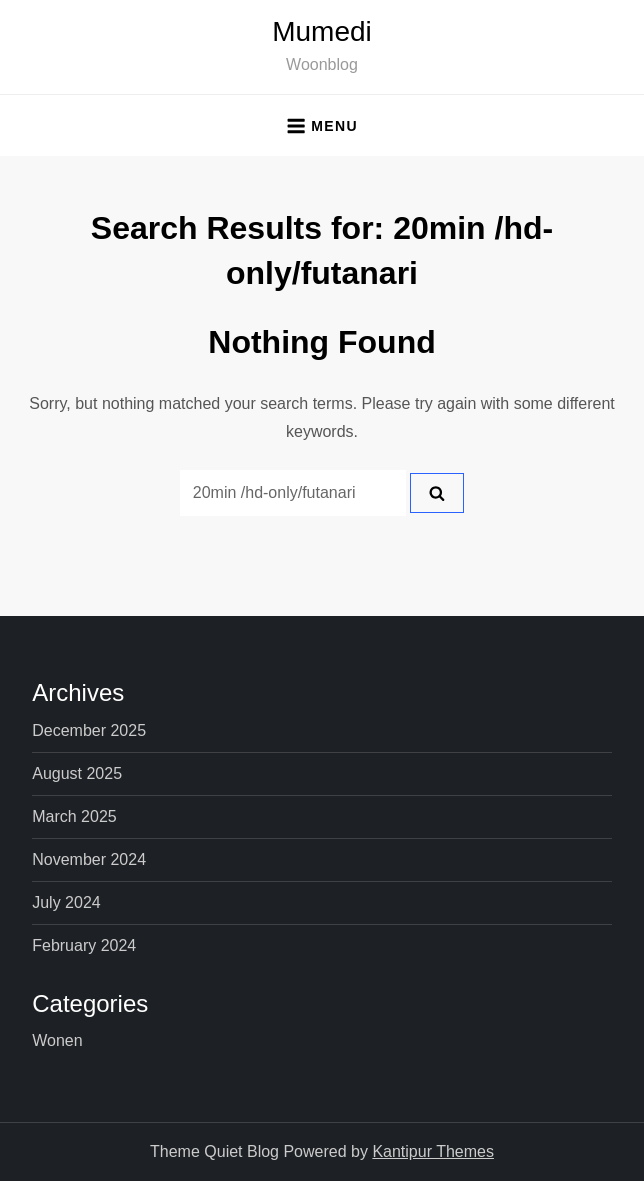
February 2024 (84, 945)
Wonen (57, 1040)
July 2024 (66, 902)
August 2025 (77, 773)
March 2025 (74, 816)
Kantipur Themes (433, 1151)
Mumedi (322, 31)
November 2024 (89, 859)
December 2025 (89, 730)
